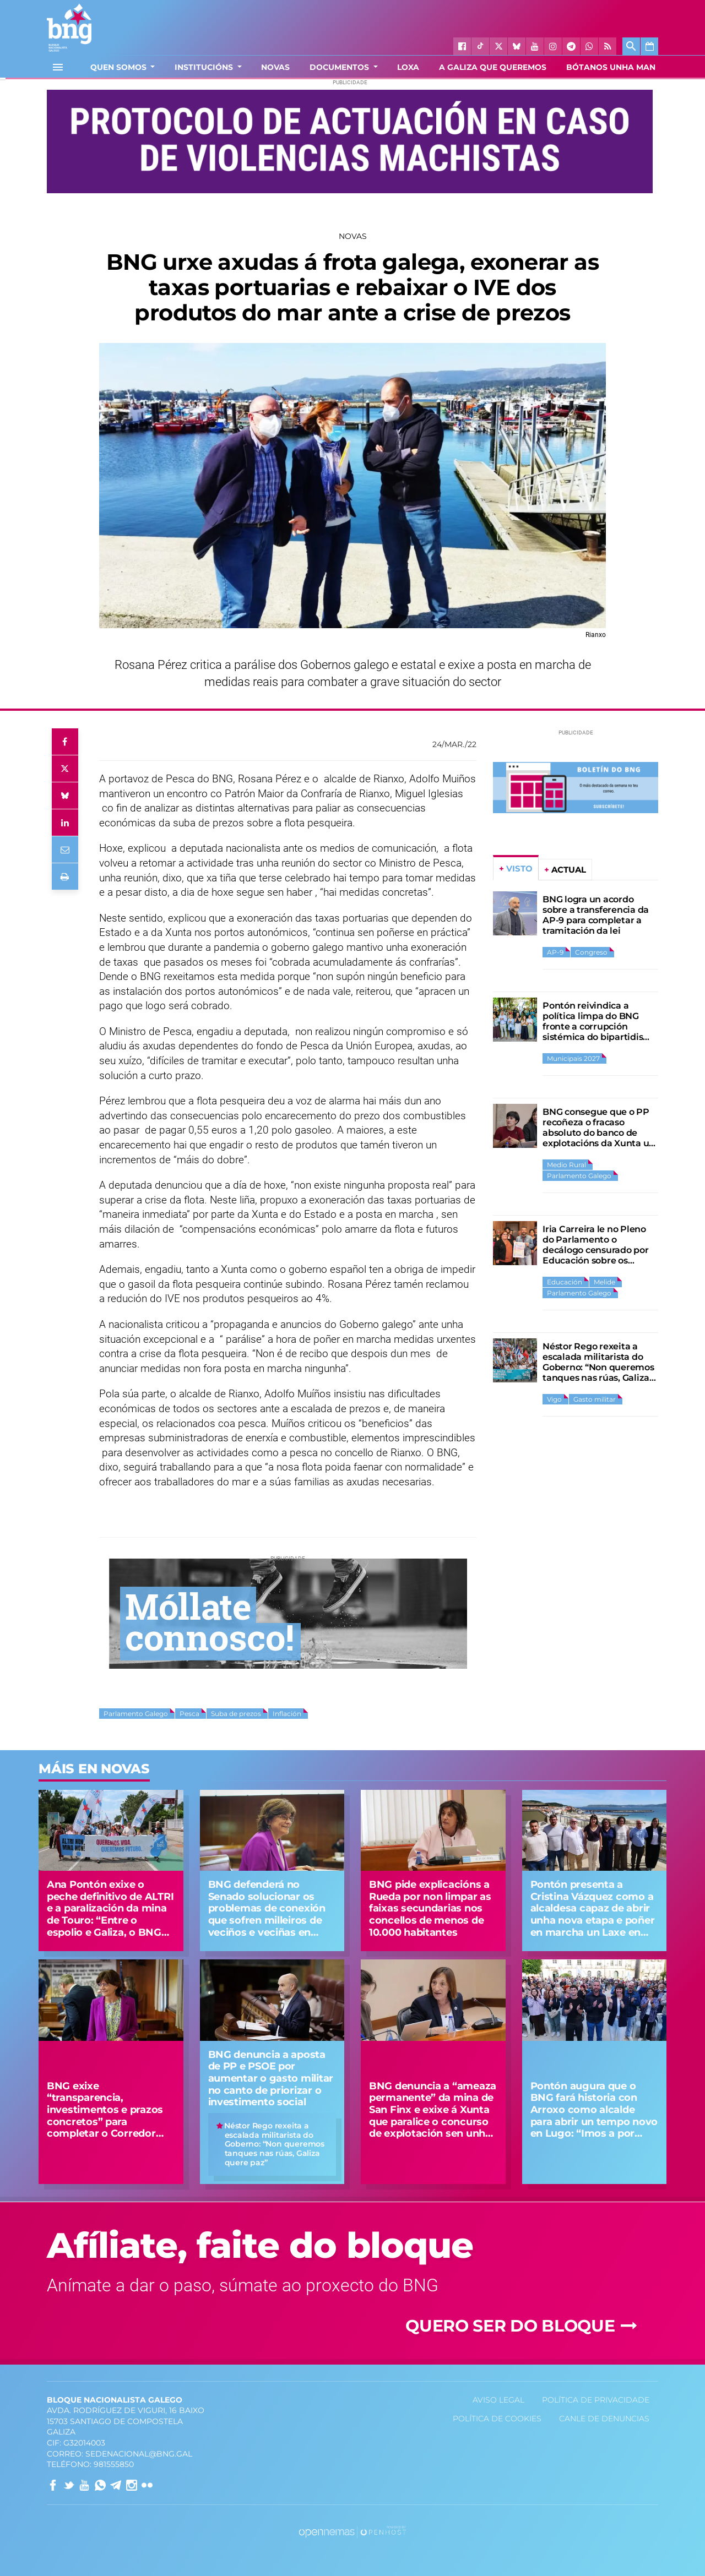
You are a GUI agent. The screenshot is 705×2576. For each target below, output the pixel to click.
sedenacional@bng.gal (138, 2454)
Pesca (189, 1713)
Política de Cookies (497, 2418)
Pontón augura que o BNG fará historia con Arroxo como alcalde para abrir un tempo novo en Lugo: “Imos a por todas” (594, 2116)
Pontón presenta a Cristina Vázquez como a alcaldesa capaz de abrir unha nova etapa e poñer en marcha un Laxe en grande (592, 1914)
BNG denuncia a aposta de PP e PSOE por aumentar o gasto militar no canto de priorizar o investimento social (271, 2078)
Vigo (554, 1399)
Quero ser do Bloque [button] (523, 2326)
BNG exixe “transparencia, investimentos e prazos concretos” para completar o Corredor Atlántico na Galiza (105, 2116)
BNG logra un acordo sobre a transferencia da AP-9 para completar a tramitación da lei (596, 915)
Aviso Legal (498, 2400)
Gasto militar (594, 1399)
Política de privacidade (595, 2400)
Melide (604, 1282)
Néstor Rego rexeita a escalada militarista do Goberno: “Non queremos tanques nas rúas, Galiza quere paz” (598, 1367)
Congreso (591, 952)
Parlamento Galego (136, 1713)
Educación (564, 1282)
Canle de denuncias (604, 2418)
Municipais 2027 (573, 1058)
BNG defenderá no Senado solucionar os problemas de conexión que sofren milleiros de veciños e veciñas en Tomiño (267, 1914)
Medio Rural (566, 1165)
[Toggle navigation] (58, 67)
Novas (353, 236)
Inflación (287, 1713)
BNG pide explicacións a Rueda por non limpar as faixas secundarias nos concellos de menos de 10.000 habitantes (430, 1908)
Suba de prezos (236, 1713)
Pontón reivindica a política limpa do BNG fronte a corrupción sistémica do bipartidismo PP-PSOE (600, 1026)
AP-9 (555, 952)
